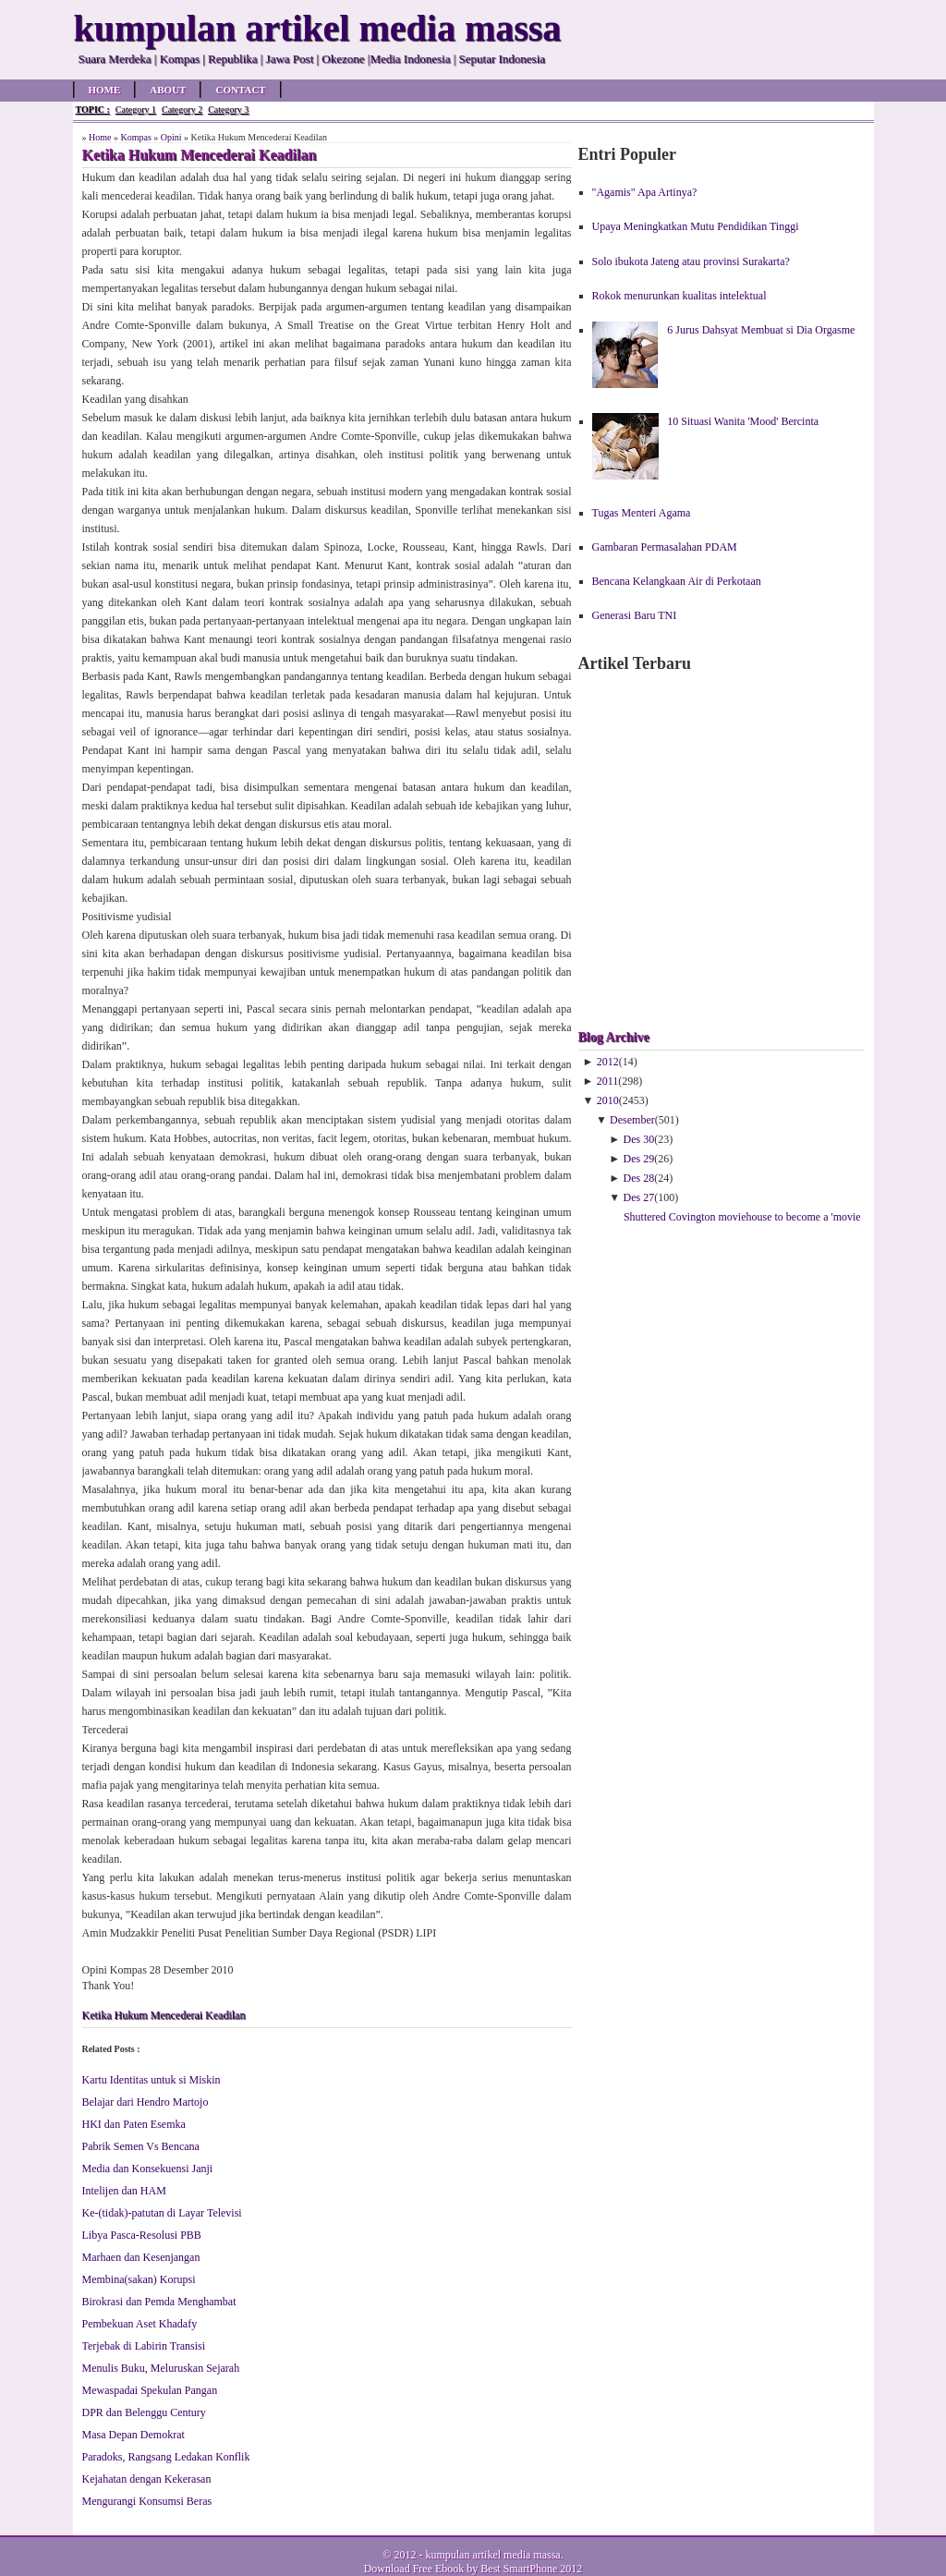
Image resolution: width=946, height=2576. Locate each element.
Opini (171, 137)
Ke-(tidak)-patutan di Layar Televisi (162, 2212)
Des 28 (639, 1178)
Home (105, 89)
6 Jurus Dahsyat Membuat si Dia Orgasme (761, 329)
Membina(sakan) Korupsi (139, 2279)
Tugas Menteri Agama (641, 512)
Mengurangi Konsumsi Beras (147, 2501)
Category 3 (228, 109)
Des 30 (639, 1139)
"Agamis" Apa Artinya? (644, 192)
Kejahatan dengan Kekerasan (147, 2479)
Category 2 (182, 109)
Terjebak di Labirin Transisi (143, 2345)
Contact (240, 89)
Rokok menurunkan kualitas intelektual (679, 295)
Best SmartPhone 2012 (531, 2568)
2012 (608, 1061)
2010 (608, 1100)
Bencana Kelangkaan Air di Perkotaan (676, 581)
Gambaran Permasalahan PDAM (664, 547)
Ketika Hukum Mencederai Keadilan (164, 2015)
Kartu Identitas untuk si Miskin (151, 2079)
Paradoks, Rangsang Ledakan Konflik (166, 2456)
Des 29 (639, 1158)
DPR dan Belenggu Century (144, 2412)
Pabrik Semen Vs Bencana (141, 2146)
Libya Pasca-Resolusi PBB (141, 2235)
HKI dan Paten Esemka (134, 2124)
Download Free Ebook (414, 2568)
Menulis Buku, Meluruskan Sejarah (161, 2368)
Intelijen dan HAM (124, 2190)
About (168, 89)
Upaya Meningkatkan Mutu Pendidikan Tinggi (695, 226)
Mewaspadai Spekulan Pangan (150, 2390)
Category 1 (135, 109)
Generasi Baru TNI (634, 615)
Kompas (135, 137)
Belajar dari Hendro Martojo (145, 2102)
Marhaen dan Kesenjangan (141, 2257)
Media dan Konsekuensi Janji (147, 2168)
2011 (608, 1081)
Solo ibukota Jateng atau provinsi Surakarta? (691, 261)
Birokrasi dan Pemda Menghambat (159, 2301)
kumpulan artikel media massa (492, 2554)
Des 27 (639, 1197)
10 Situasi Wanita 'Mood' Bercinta (743, 421)
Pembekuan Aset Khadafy (140, 2323)
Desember (632, 1119)
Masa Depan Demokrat (133, 2434)
